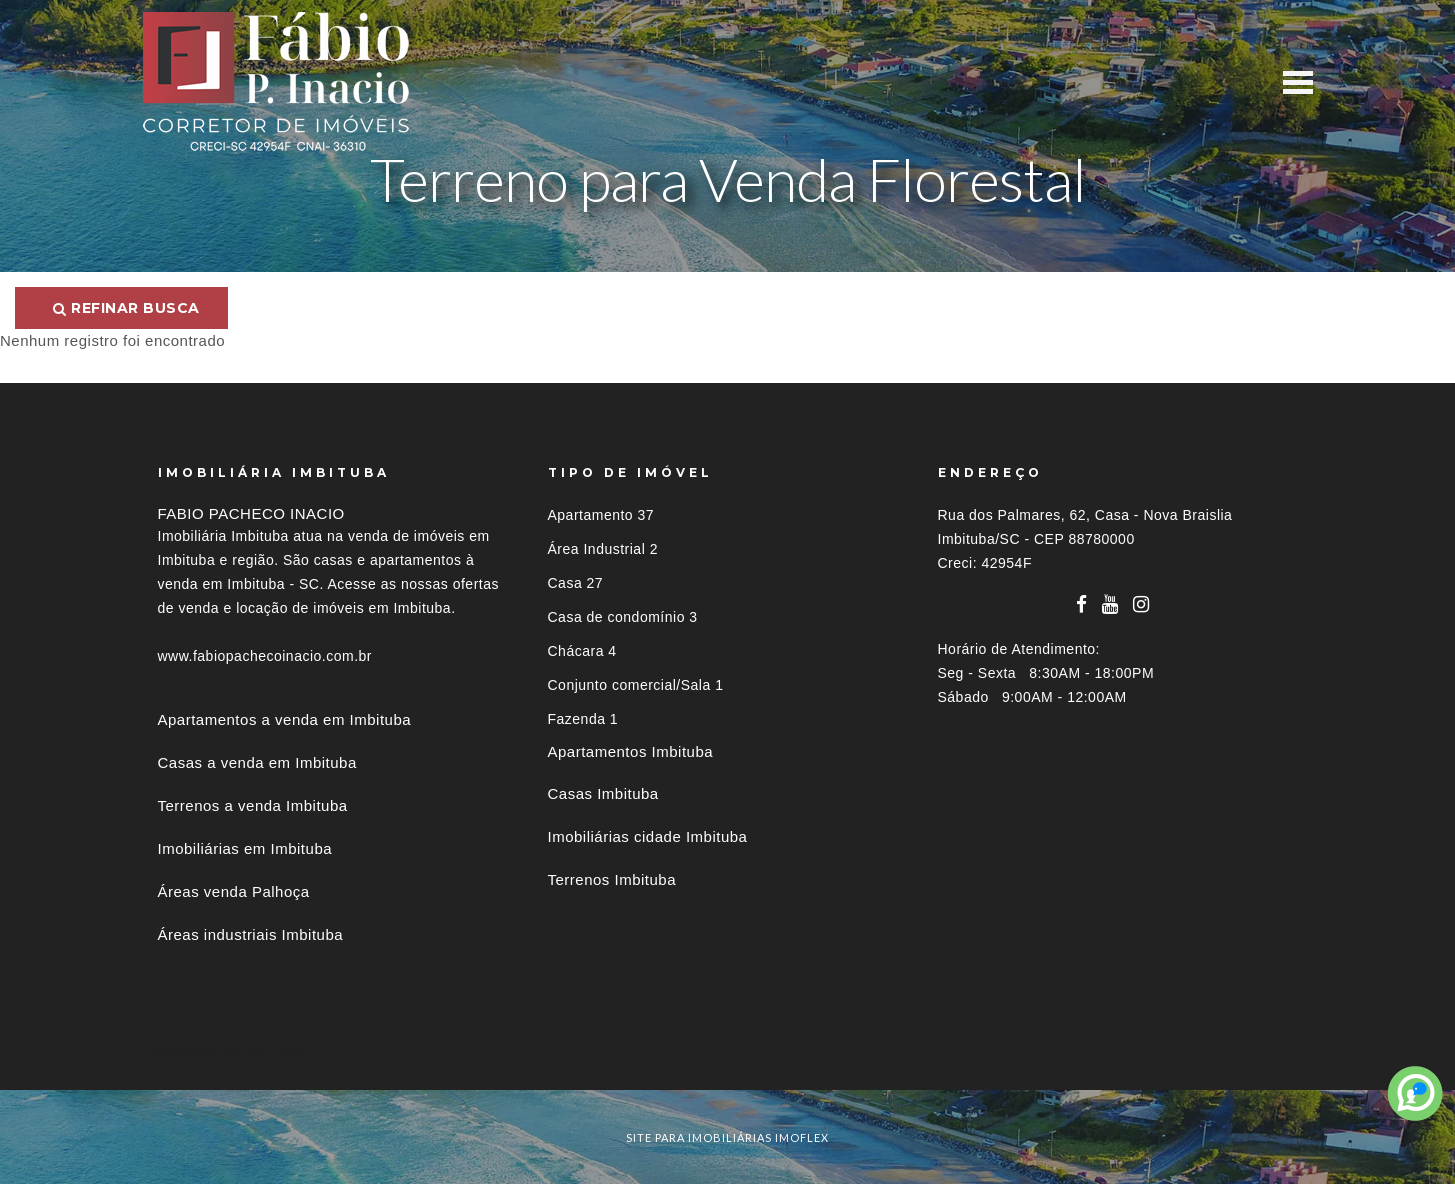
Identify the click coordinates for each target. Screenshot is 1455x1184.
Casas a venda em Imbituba (257, 762)
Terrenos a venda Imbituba (253, 805)
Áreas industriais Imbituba (251, 934)
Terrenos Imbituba (612, 879)
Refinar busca (126, 308)
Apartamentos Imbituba (631, 751)
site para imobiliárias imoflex (727, 1137)
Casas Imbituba (603, 793)
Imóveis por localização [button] (239, 1052)
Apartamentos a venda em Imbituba (285, 719)
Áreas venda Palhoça (234, 891)
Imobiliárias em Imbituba (245, 848)
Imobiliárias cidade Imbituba (648, 836)
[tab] (728, 1052)
